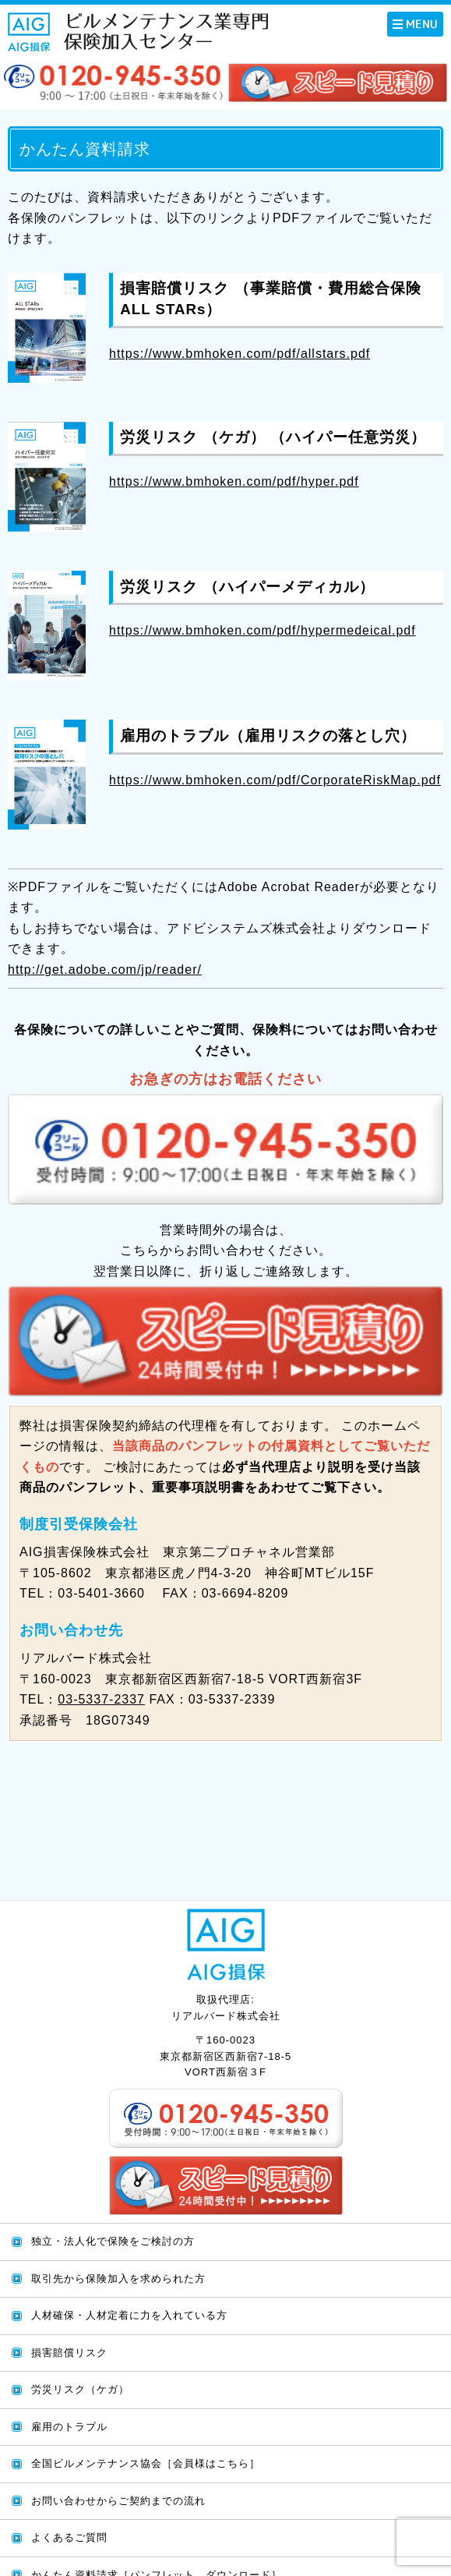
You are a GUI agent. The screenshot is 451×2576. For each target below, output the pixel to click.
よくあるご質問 (69, 2537)
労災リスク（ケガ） (80, 2389)
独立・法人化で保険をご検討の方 (113, 2241)
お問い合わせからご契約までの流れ (118, 2501)
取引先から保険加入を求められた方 (118, 2278)
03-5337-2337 (101, 1699)
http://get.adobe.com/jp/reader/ (105, 969)
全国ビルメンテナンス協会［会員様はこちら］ (145, 2463)
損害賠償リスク (69, 2352)
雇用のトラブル (69, 2427)
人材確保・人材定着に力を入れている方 (129, 2315)
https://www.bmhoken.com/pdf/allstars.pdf (239, 353)
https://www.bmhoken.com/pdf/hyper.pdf (234, 481)
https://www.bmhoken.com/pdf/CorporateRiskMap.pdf (275, 780)
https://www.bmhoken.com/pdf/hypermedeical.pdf (262, 630)
